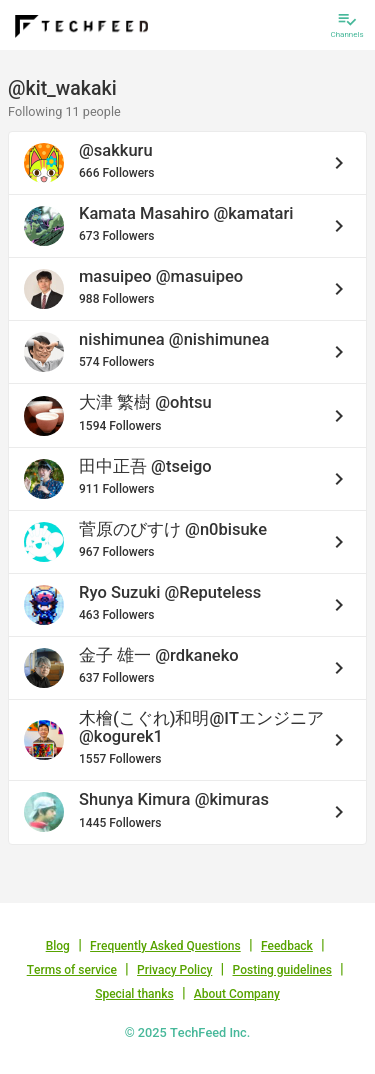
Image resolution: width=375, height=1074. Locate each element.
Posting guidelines (282, 970)
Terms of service (72, 970)
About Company (237, 994)
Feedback (287, 946)
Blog (58, 946)
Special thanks (134, 994)
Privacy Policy (174, 970)
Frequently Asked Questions (165, 946)
